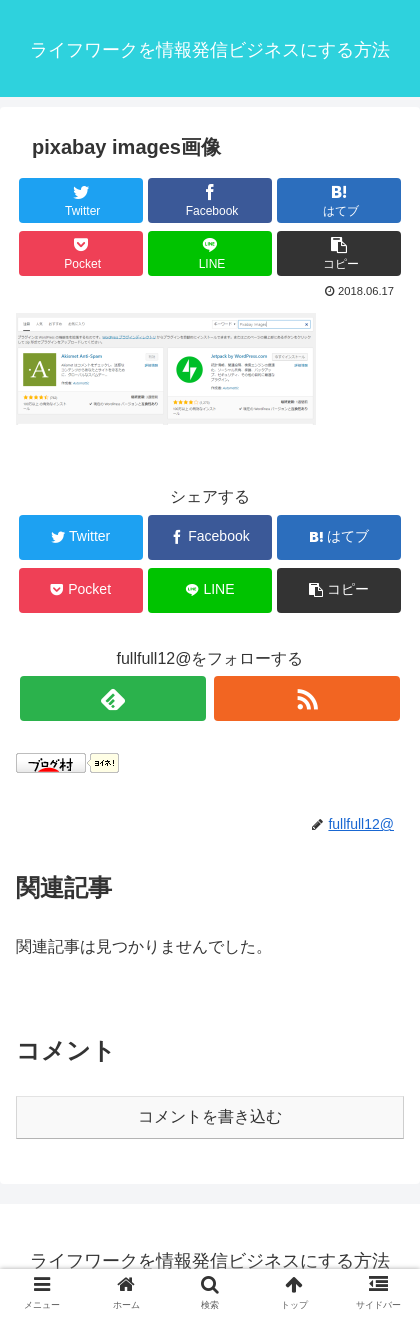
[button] (339, 253)
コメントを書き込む (210, 1116)
